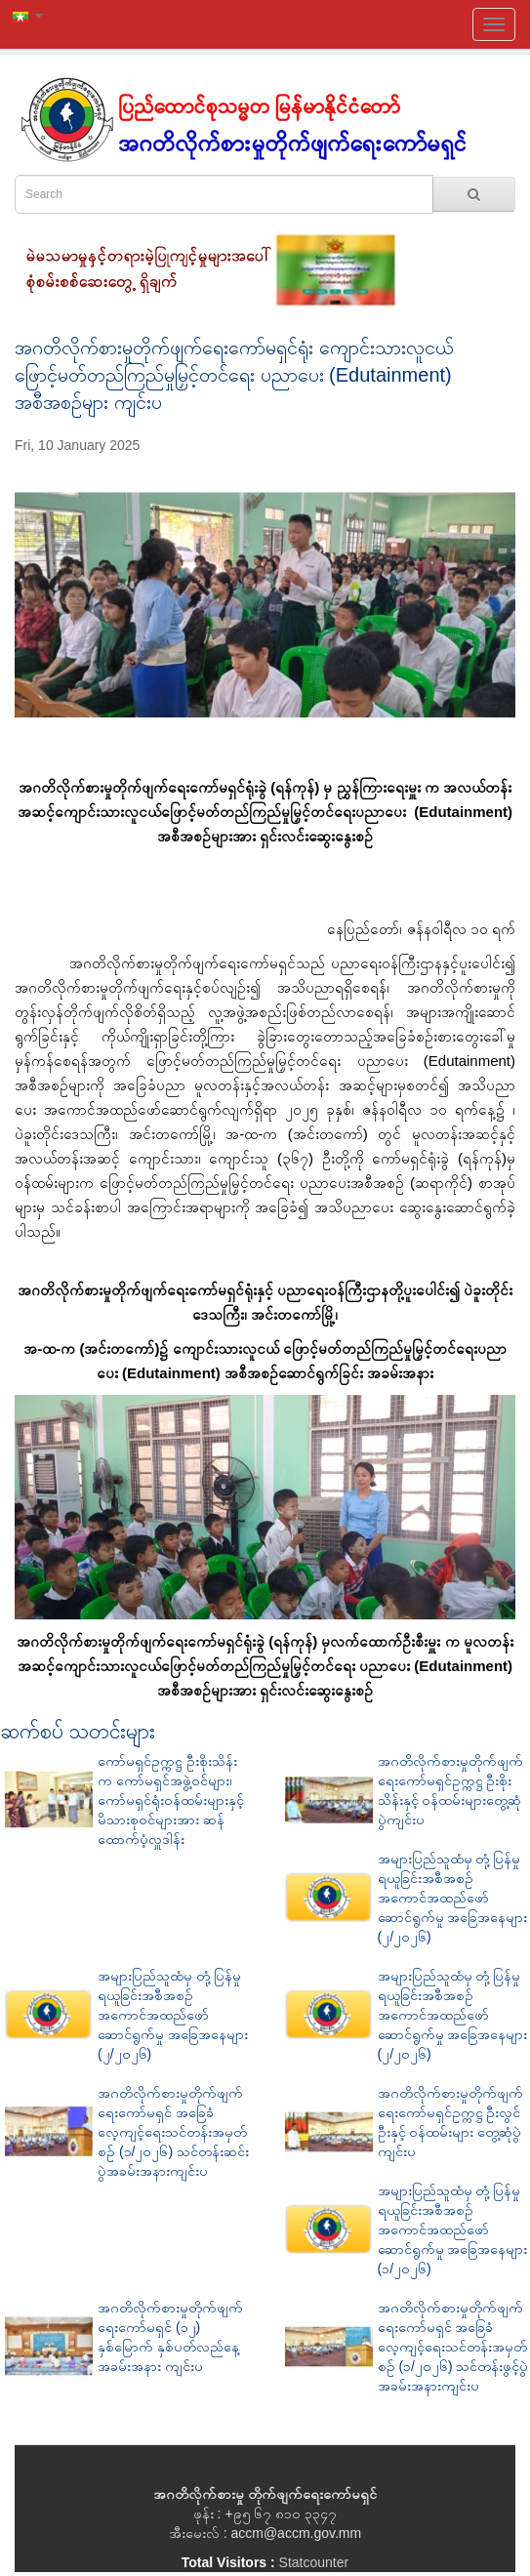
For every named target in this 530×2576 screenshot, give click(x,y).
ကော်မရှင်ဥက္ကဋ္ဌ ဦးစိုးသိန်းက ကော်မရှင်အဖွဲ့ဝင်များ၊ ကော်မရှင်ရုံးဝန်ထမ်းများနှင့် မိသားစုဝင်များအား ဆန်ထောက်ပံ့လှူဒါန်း (171, 1800)
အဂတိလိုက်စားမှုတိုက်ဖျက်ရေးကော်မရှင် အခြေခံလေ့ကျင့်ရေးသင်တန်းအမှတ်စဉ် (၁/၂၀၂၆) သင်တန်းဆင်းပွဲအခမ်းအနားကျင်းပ (173, 2132)
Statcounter (314, 2562)
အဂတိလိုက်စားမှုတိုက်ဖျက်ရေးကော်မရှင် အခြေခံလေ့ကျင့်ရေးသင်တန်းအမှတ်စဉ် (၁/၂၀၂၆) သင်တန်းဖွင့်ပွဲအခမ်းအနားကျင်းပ (453, 2346)
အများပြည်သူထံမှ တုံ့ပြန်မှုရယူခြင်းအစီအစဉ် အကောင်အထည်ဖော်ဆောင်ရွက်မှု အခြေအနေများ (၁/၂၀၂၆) (453, 2229)
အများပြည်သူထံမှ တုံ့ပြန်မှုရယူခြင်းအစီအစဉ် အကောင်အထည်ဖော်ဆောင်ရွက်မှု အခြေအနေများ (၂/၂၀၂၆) (453, 1897)
